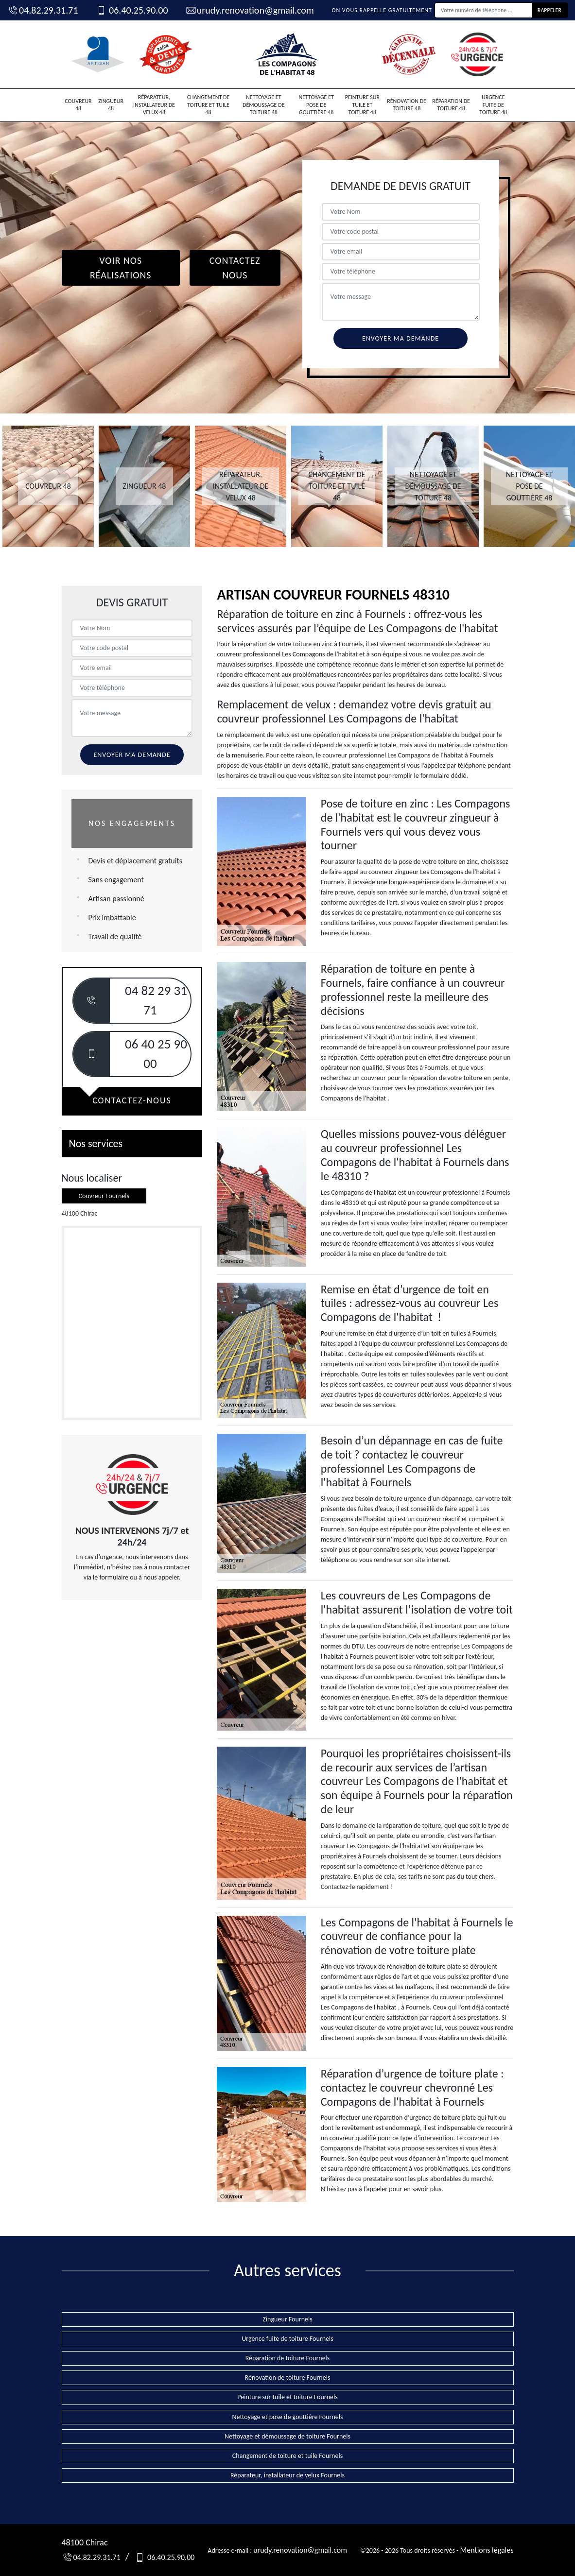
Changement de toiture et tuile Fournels (287, 2456)
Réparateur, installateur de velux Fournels (287, 2475)
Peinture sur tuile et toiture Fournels (287, 2397)
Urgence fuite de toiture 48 (493, 105)
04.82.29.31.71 (42, 10)
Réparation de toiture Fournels (287, 2358)
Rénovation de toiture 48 (406, 105)
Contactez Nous (235, 268)
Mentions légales (487, 2550)
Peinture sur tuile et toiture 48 (362, 105)
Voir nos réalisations (121, 268)
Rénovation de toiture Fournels (288, 2377)
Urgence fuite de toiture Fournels (287, 2339)
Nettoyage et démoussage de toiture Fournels (287, 2436)
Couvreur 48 (78, 105)
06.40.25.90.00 (131, 10)
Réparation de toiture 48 (451, 105)
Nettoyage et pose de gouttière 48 (315, 105)
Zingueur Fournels (287, 2319)
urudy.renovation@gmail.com (249, 10)
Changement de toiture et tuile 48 (208, 105)
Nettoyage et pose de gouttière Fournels (287, 2417)
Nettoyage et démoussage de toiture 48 (263, 105)
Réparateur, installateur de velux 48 (154, 105)
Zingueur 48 (110, 105)
